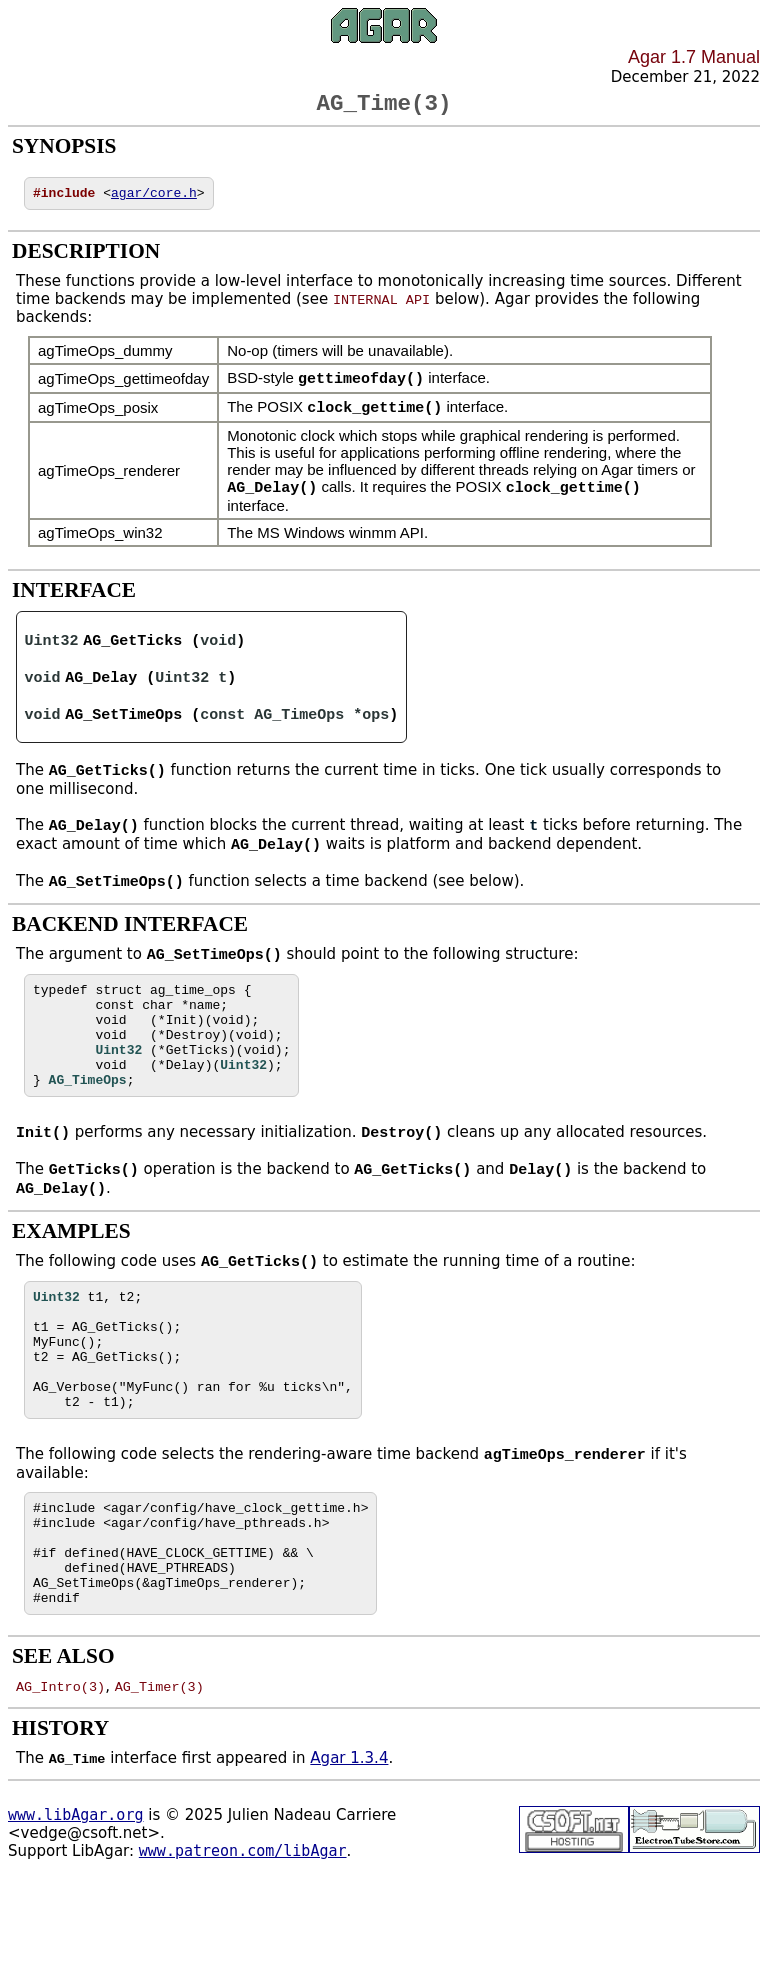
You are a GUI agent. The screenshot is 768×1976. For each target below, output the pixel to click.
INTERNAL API (381, 307)
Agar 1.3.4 (349, 1848)
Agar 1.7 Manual (694, 57)
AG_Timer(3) (159, 1776)
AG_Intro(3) (60, 1776)
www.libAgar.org (75, 1905)
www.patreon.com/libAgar (243, 1941)
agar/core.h (154, 200)
